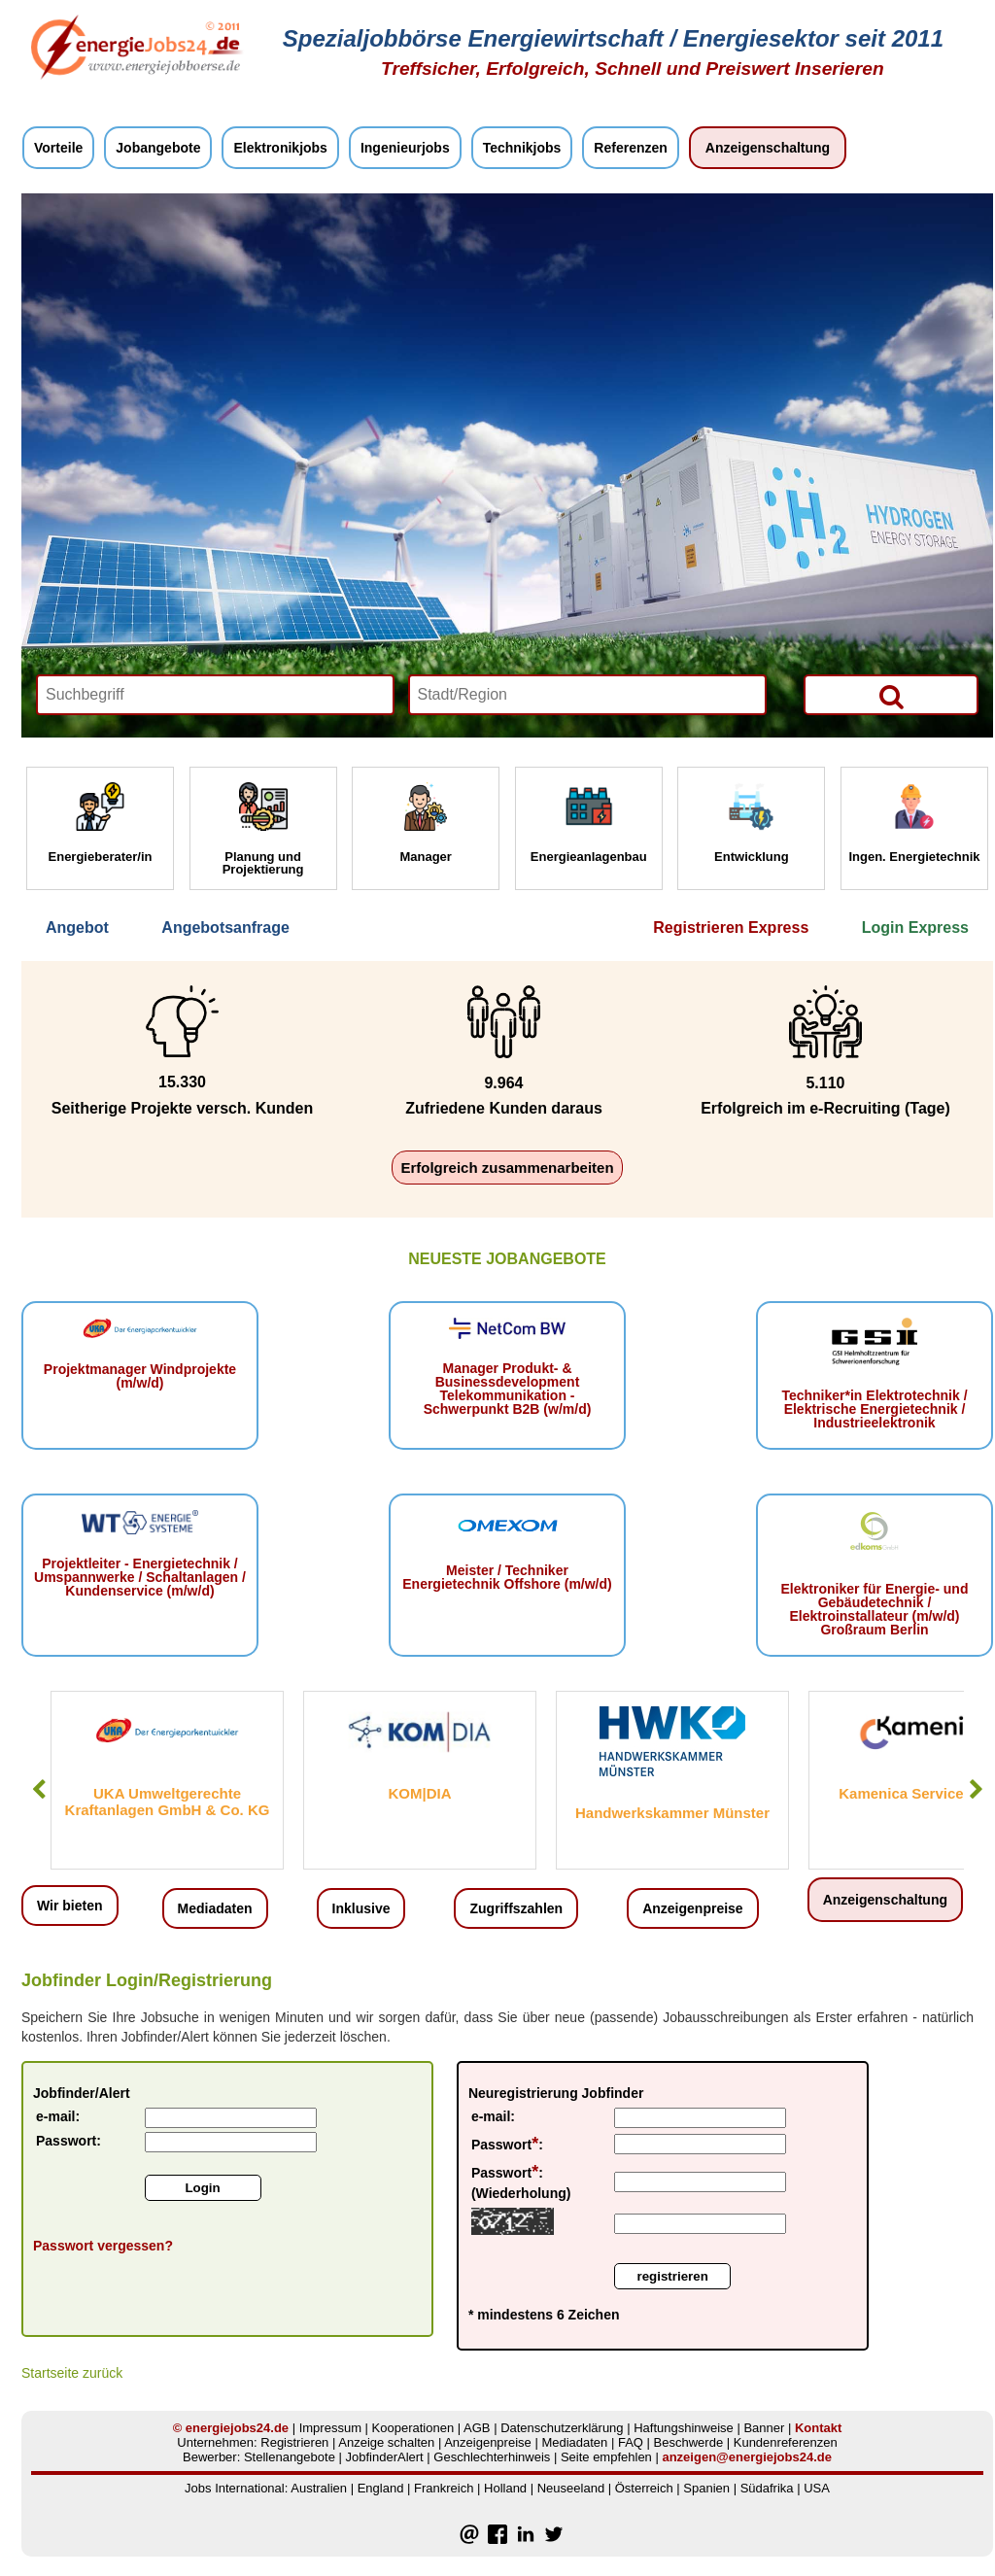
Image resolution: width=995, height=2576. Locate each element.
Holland (505, 2488)
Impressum (330, 2428)
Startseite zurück (71, 2373)
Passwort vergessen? (103, 2245)
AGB (476, 2428)
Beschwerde (689, 2442)
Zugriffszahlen (516, 1908)
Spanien (706, 2488)
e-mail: (58, 2116)
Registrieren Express (730, 927)
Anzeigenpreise (692, 1908)
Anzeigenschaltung (767, 147)
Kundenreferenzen (786, 2442)
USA (817, 2488)
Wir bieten (70, 1905)
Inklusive (361, 1908)
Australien (319, 2488)
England (381, 2488)
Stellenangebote (289, 2457)
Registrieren (294, 2442)
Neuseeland (570, 2488)
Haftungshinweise (684, 2428)
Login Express (915, 927)
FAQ (630, 2442)
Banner (763, 2428)
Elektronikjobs (279, 147)
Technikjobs (522, 147)
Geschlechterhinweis (491, 2457)
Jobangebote (158, 147)
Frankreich (443, 2488)
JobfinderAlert (385, 2457)
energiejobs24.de (237, 2428)
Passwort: (68, 2140)
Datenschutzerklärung (561, 2428)
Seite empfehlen (606, 2457)
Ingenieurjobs (405, 147)
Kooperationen (413, 2428)
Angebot (77, 927)
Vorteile (58, 147)
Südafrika (767, 2488)
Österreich (644, 2488)
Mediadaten (215, 1908)
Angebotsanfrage (225, 927)
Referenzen (630, 147)
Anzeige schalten (386, 2442)
